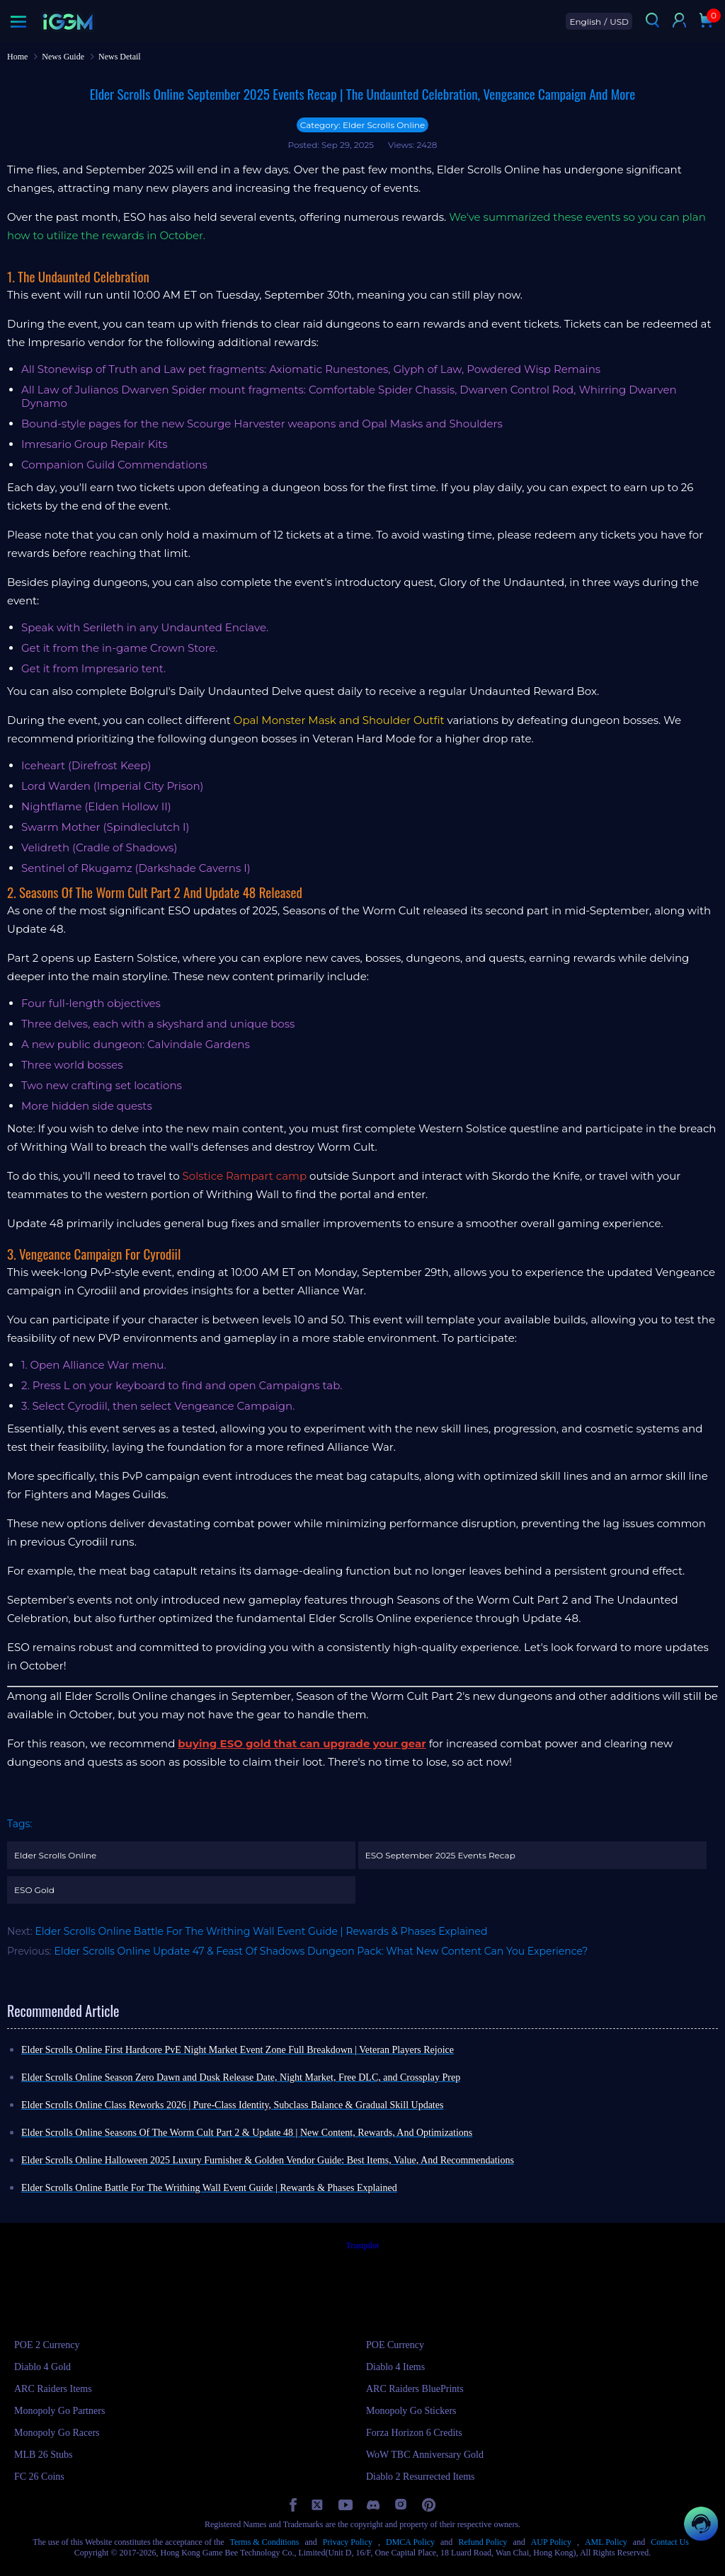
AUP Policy (551, 2542)
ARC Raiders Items (53, 2389)
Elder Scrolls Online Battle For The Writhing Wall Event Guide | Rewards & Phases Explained (261, 1931)
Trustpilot (362, 2245)
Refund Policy (482, 2542)
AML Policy (606, 2542)
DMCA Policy (410, 2542)
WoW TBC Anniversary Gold (425, 2454)
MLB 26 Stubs (43, 2454)
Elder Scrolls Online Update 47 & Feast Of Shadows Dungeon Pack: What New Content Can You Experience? (321, 1951)
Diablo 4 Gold (42, 2367)
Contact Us (670, 2542)
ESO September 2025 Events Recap (440, 1855)
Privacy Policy (347, 2542)
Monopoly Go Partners (59, 2410)
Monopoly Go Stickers (411, 2410)
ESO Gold (34, 1890)
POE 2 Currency (47, 2345)
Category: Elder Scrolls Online (363, 125)
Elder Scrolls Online (55, 1855)
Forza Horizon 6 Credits (414, 2432)
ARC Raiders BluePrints (415, 2389)
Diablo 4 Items (395, 2367)
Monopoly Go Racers (57, 2432)
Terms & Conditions (264, 2542)
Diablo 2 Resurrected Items (420, 2476)
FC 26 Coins (39, 2476)
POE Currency (395, 2345)
